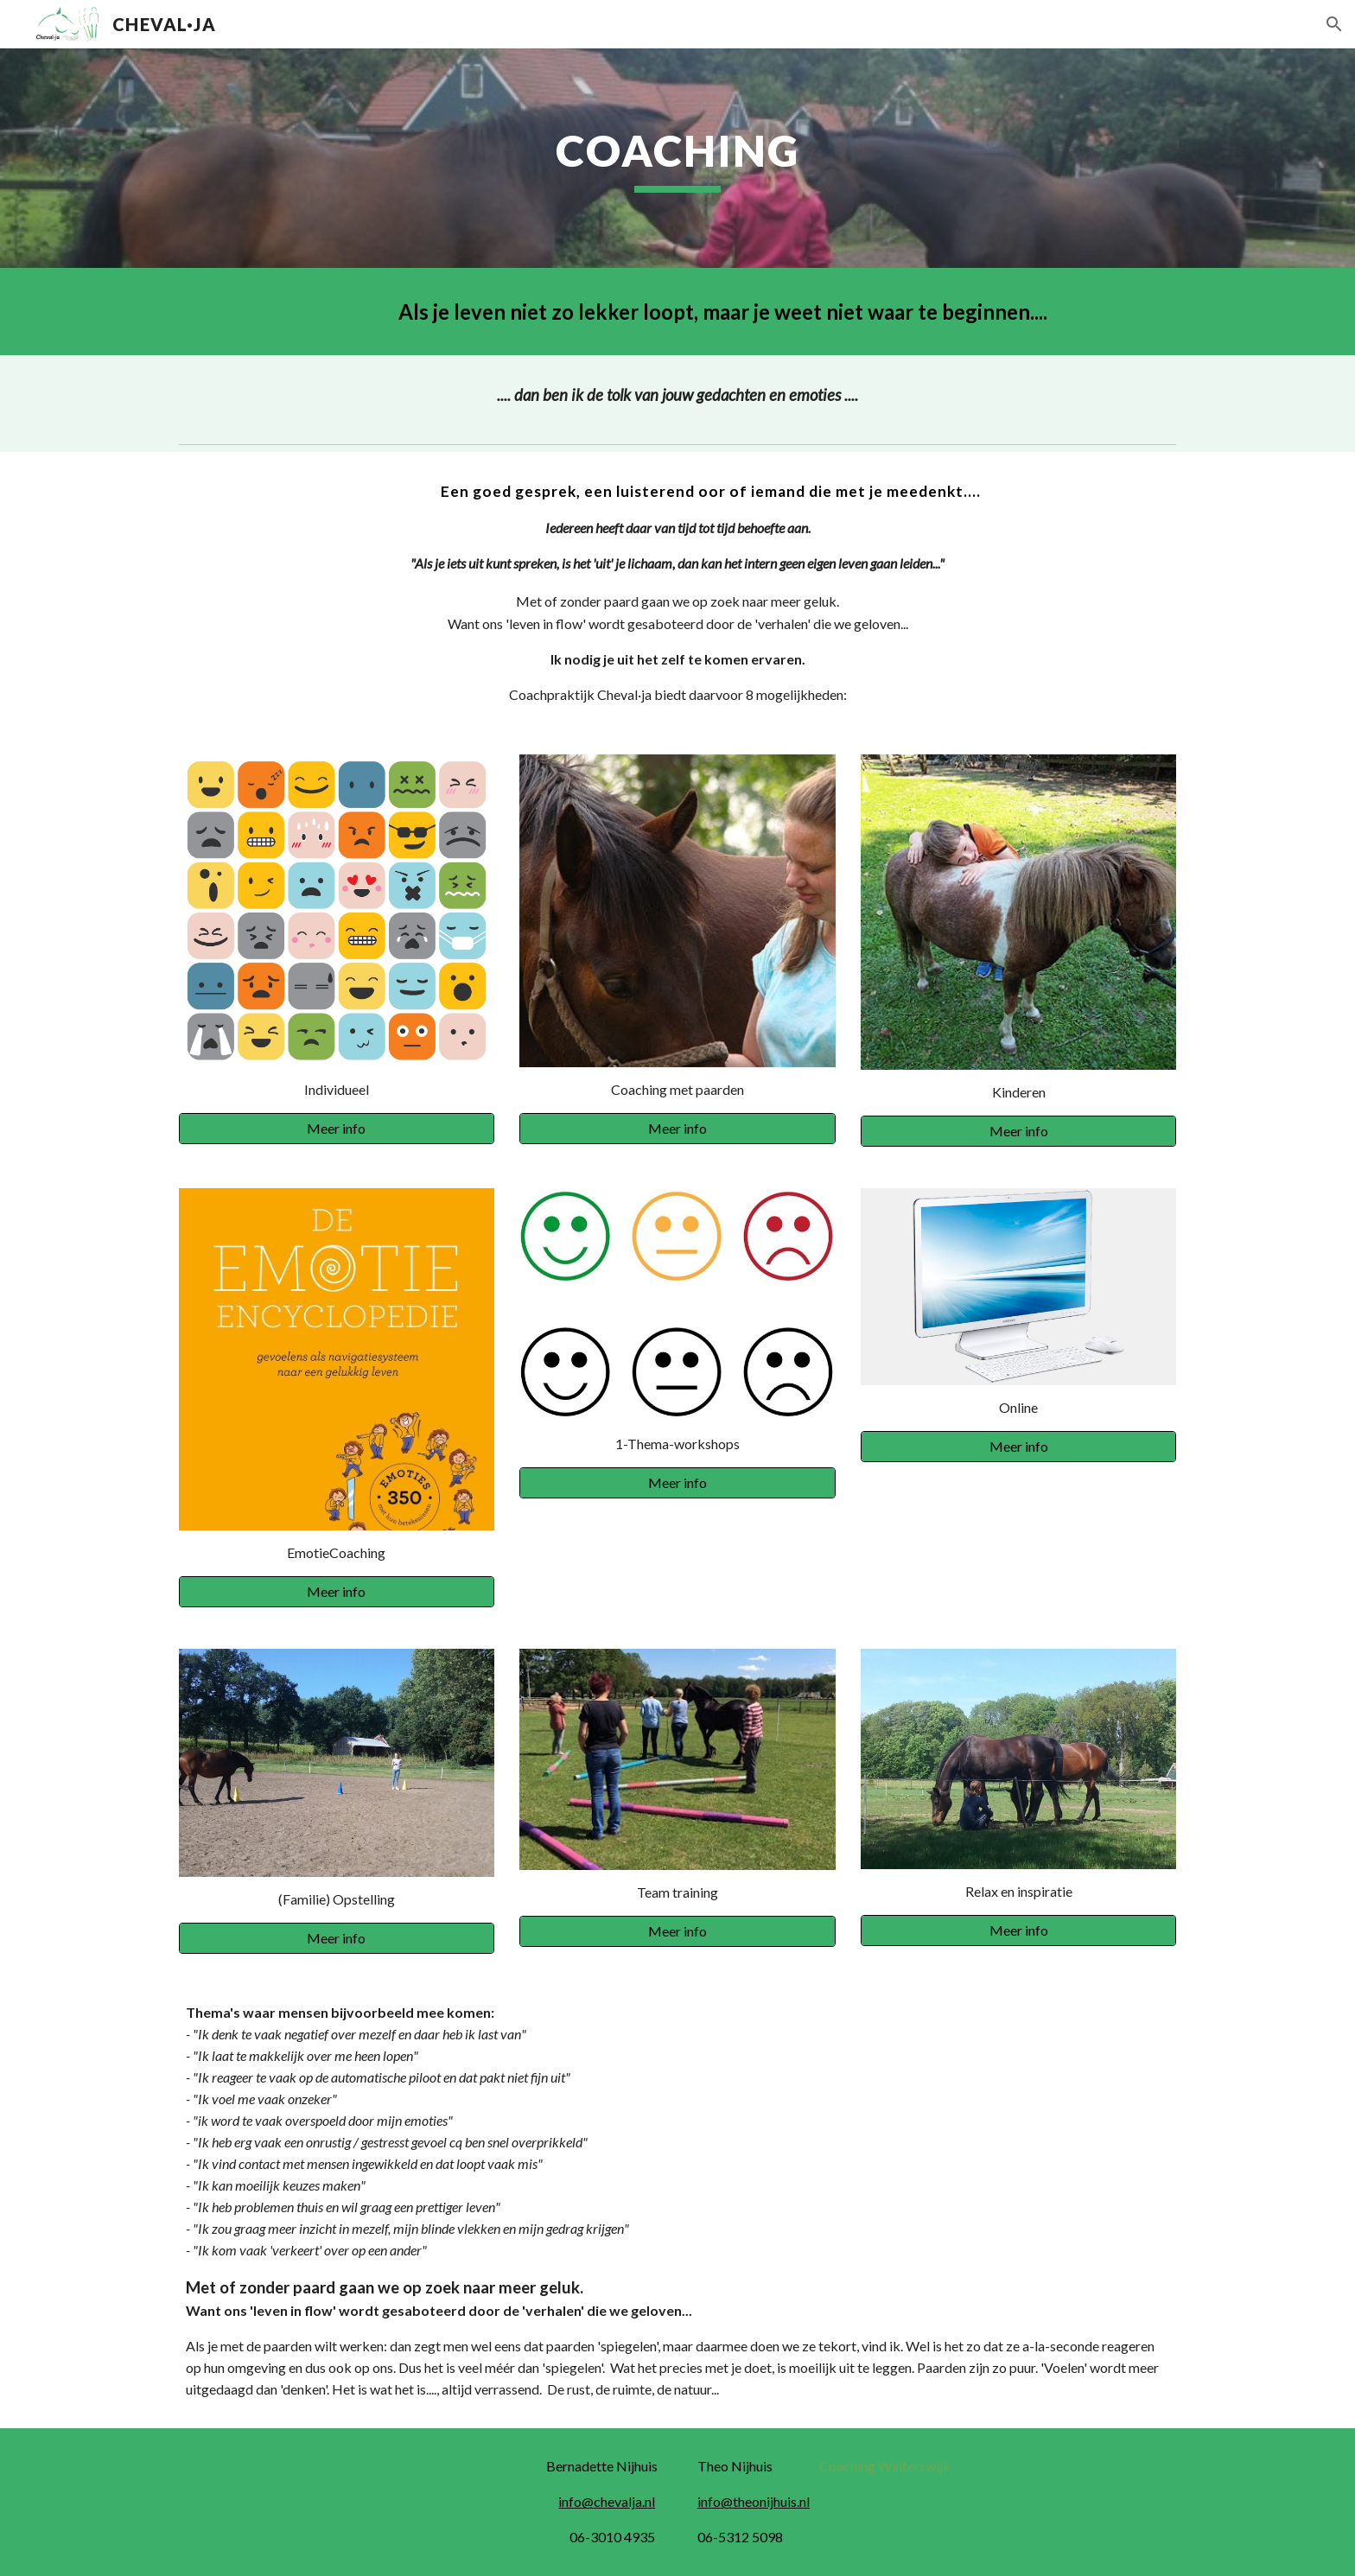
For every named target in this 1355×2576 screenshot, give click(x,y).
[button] (1334, 24)
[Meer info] (336, 1128)
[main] (677, 158)
